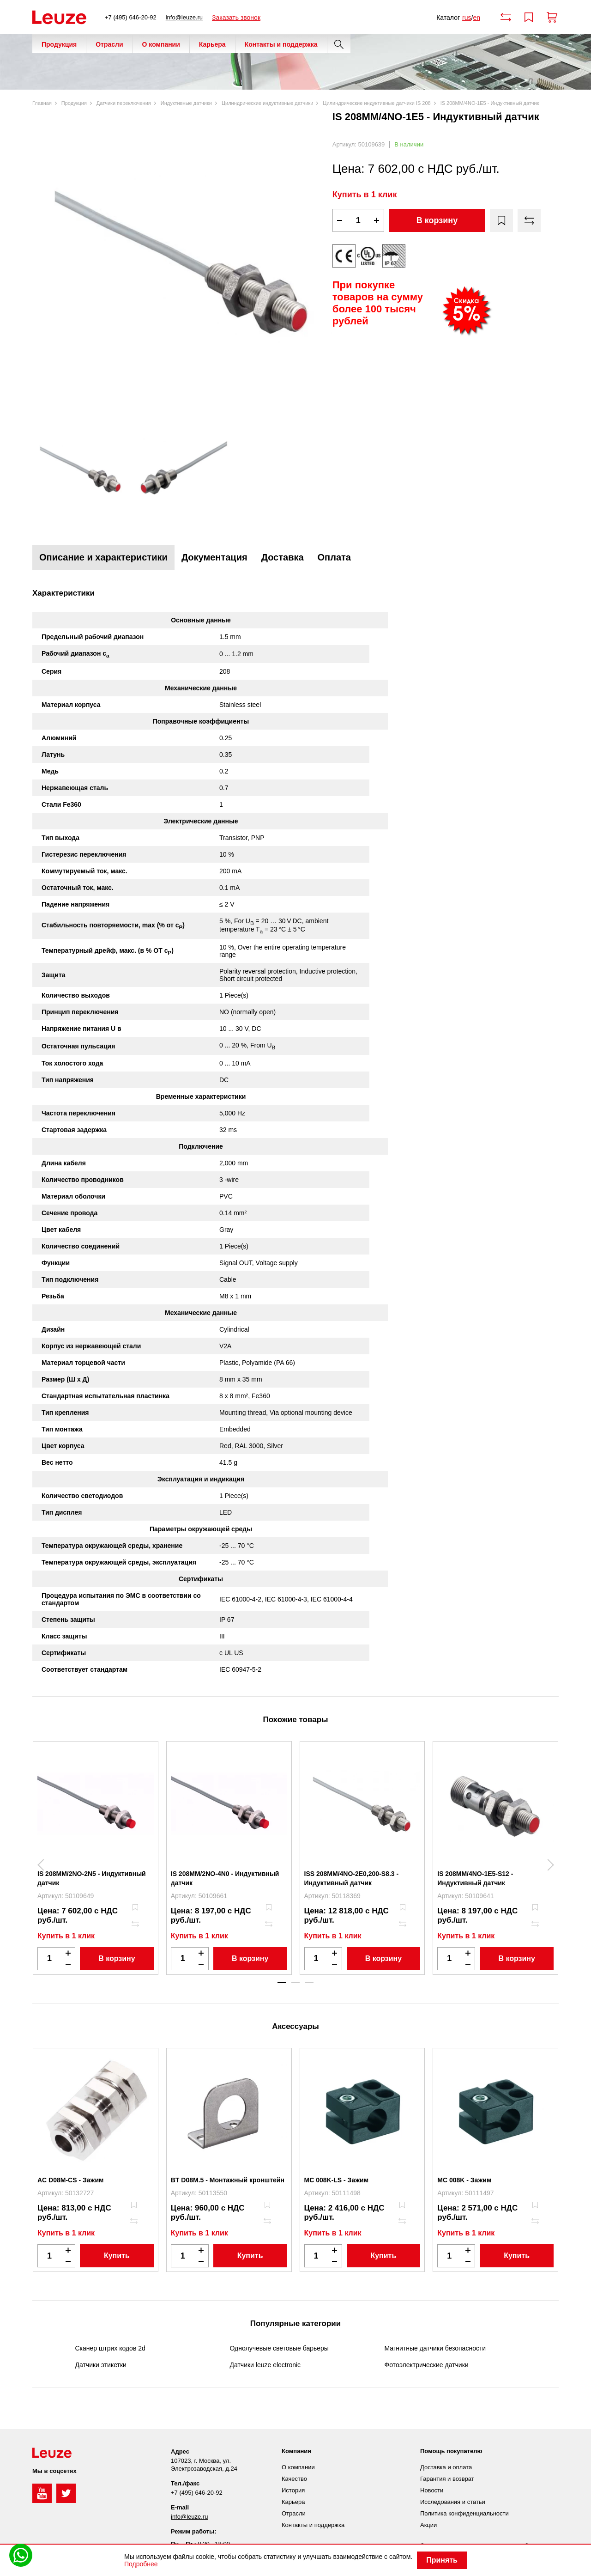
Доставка (282, 557)
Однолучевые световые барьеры (279, 2348)
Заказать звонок (236, 17)
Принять (442, 2560)
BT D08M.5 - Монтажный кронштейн (227, 2180)
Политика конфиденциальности (464, 2513)
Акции (428, 2524)
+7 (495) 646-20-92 (131, 17)
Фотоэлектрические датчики (427, 2365)
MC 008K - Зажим (464, 2180)
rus (466, 17)
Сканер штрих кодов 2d (110, 2348)
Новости (431, 2490)
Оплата (334, 557)
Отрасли (109, 44)
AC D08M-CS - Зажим (70, 2180)
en (476, 17)
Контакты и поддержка (281, 44)
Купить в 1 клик (364, 194)
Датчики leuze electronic (265, 2365)
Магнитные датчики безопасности (435, 2348)
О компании (161, 44)
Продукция (59, 44)
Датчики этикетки (101, 2365)
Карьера (212, 44)
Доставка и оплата (446, 2467)
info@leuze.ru (184, 17)
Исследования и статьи (452, 2501)
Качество (294, 2478)
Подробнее (141, 2564)
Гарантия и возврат (447, 2478)
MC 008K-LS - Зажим (336, 2180)
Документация (214, 557)
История (293, 2490)
